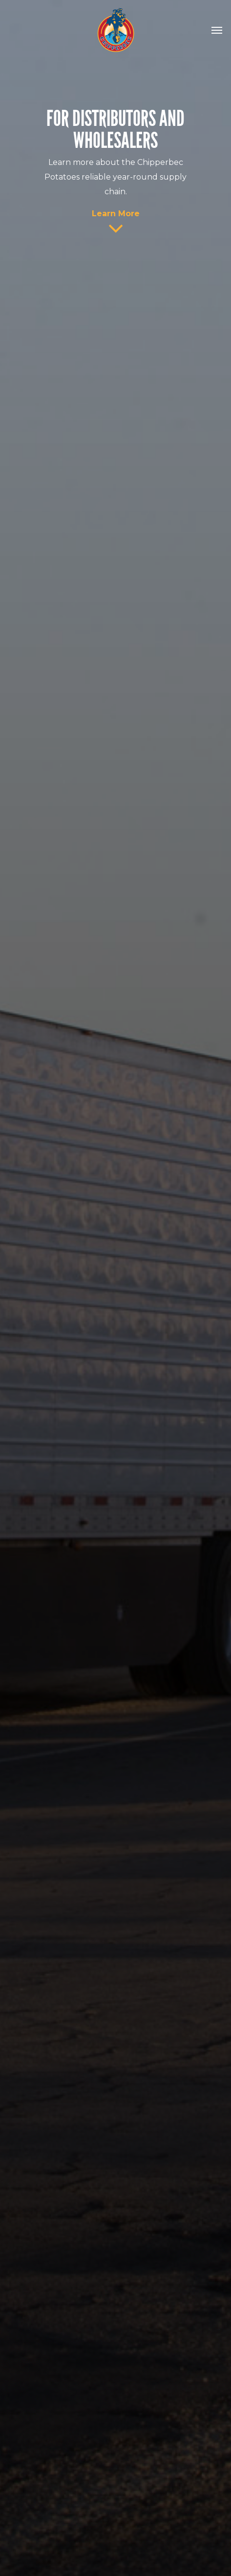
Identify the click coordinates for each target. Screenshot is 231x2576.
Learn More (116, 213)
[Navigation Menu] (216, 30)
